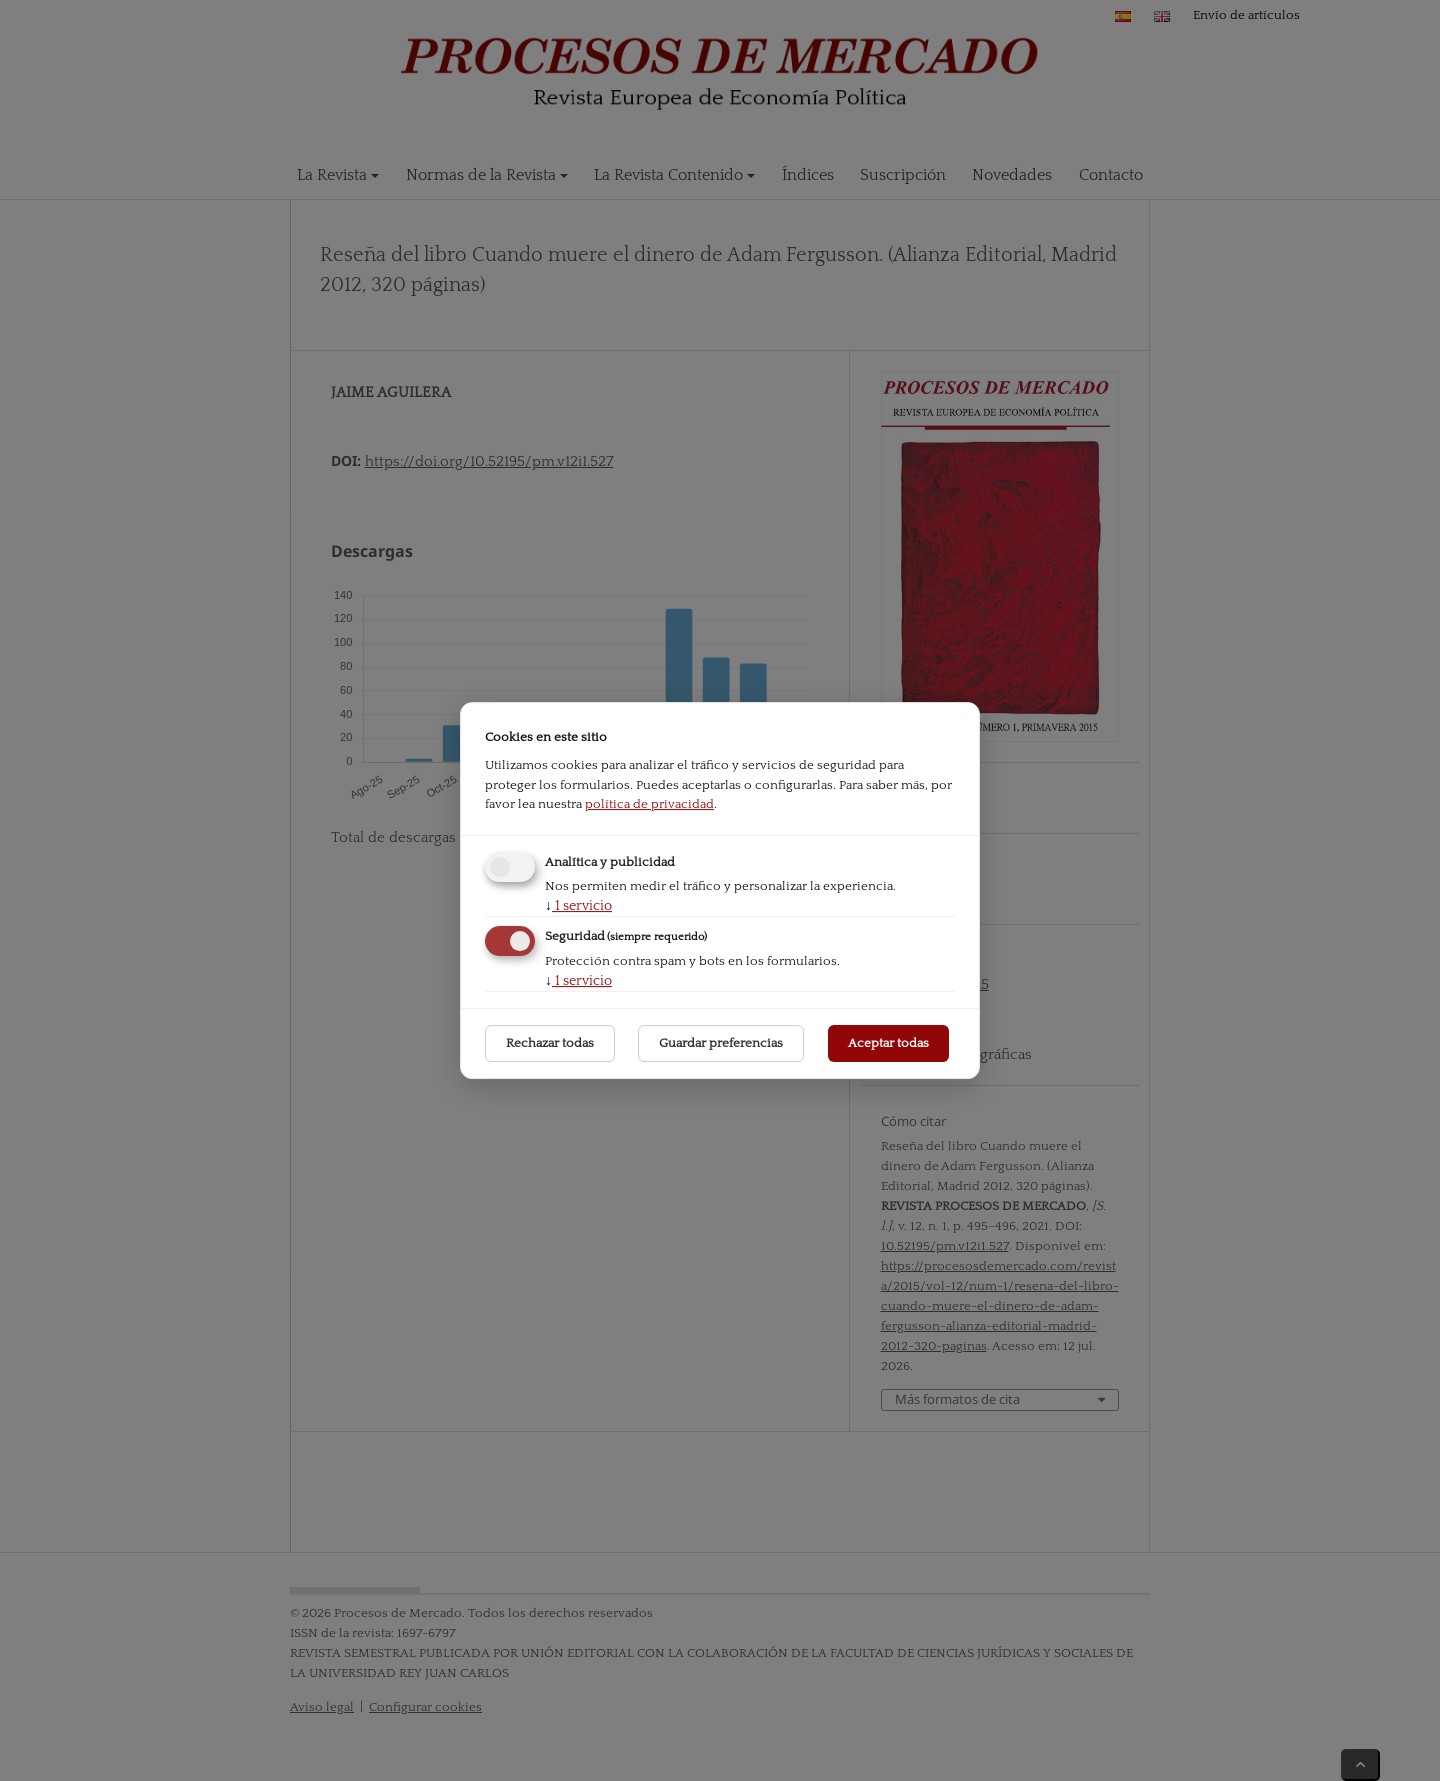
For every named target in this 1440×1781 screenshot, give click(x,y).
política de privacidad (649, 804)
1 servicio (578, 906)
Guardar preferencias (721, 1043)
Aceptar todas (888, 1043)
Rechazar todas (550, 1043)
